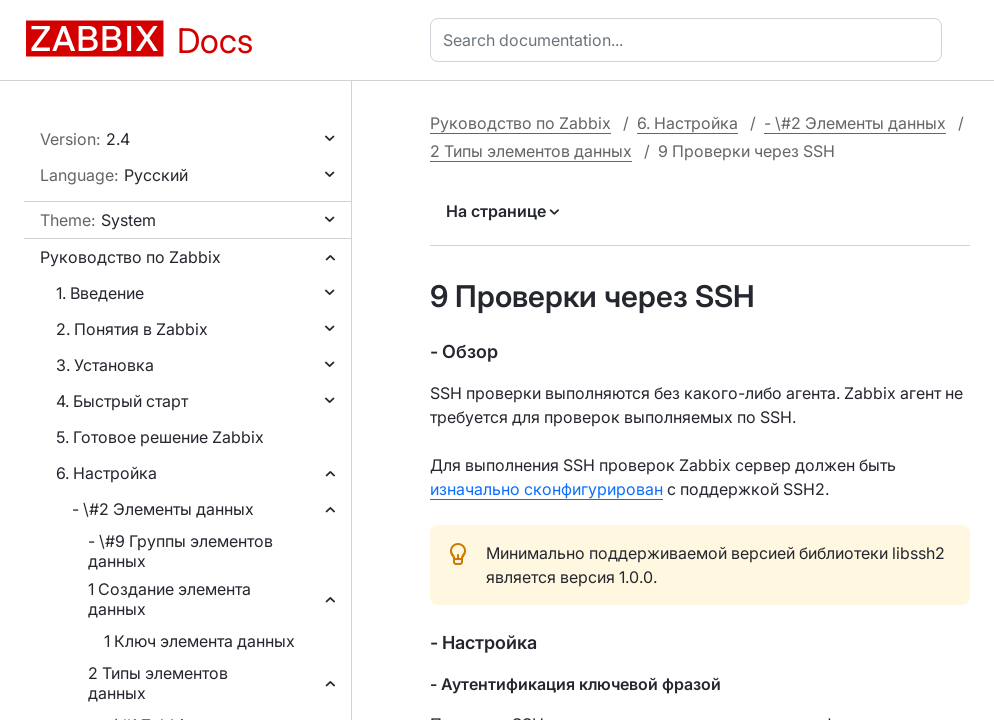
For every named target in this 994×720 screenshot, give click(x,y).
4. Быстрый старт (122, 401)
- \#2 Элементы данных (163, 509)
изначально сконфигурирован (546, 489)
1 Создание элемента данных (169, 599)
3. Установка (105, 365)
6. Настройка (106, 473)
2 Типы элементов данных (158, 683)
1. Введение (100, 293)
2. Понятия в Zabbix (132, 329)
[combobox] (690, 40)
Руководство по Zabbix (130, 257)
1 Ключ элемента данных (199, 641)
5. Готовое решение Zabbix (160, 437)
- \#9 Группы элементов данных (180, 551)
